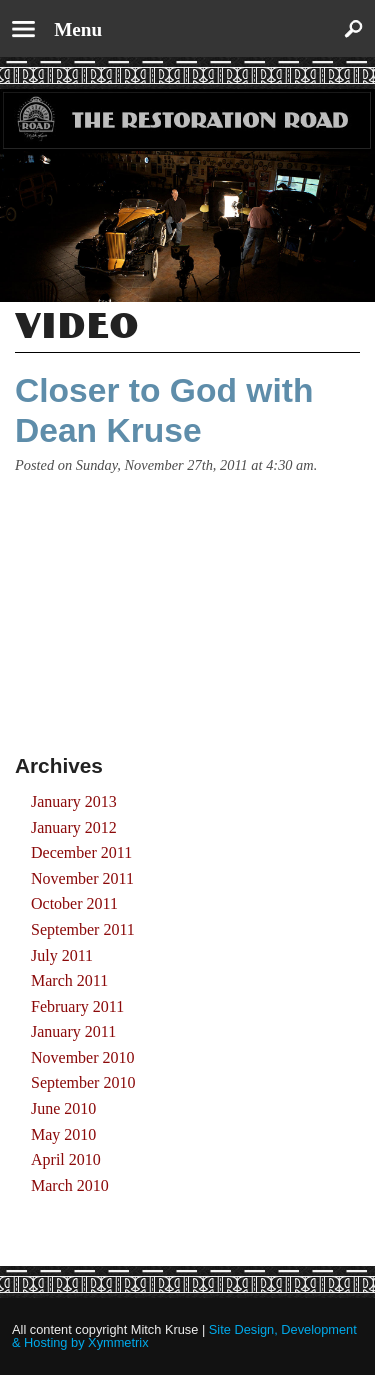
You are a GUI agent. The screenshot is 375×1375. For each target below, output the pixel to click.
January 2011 (73, 1031)
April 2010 (66, 1159)
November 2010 (83, 1057)
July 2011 (62, 955)
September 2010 (83, 1082)
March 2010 (70, 1185)
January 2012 (74, 827)
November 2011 (82, 878)
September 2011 (83, 929)
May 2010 (63, 1134)
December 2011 (81, 852)
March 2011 (69, 980)
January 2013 (74, 801)
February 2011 (77, 1006)
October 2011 (74, 903)
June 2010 (63, 1108)
